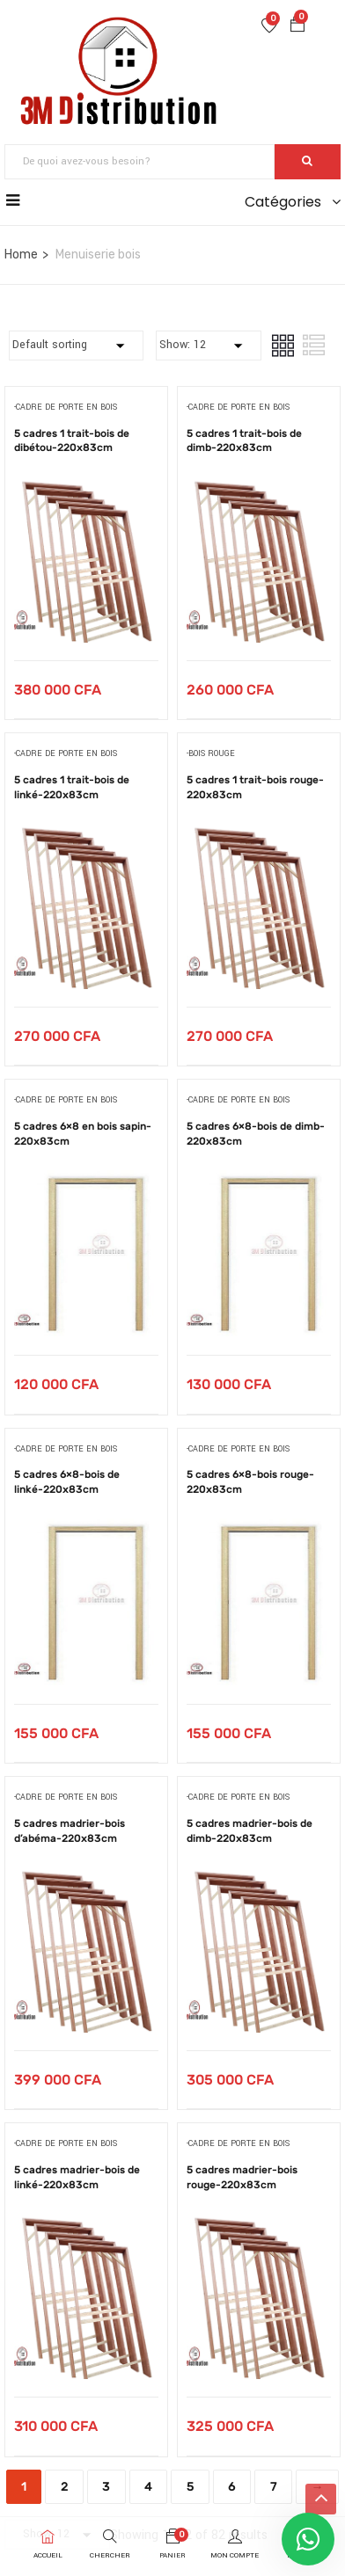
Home (21, 254)
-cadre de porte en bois (65, 407)
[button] (297, 27)
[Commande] (76, 345)
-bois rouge (211, 754)
